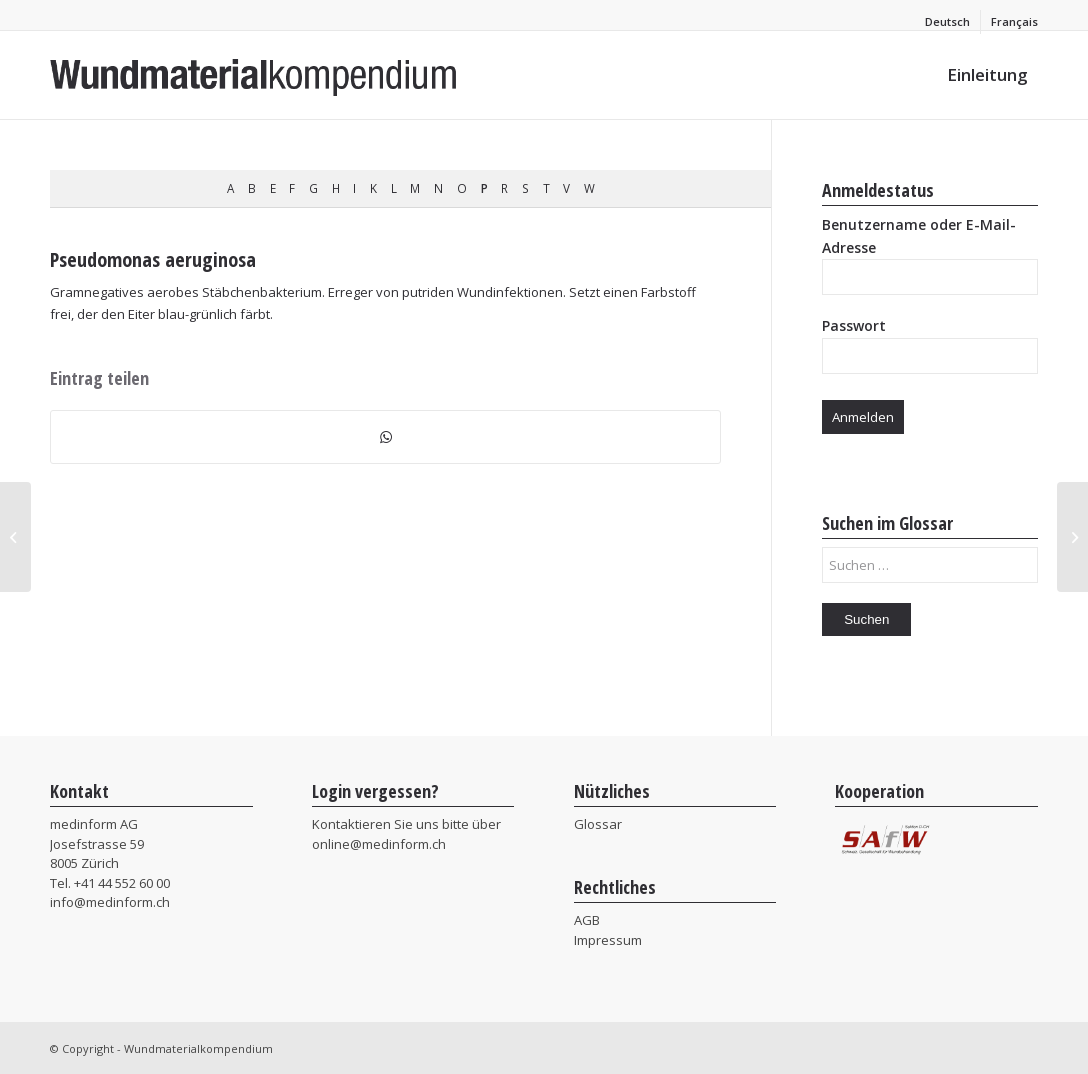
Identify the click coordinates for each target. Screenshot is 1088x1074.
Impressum (608, 940)
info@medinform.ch (110, 902)
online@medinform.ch (379, 844)
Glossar (598, 824)
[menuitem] (948, 22)
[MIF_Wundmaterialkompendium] (254, 75)
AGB (587, 920)
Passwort (854, 325)
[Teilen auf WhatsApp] (385, 437)
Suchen (866, 619)
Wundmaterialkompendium (198, 1048)
